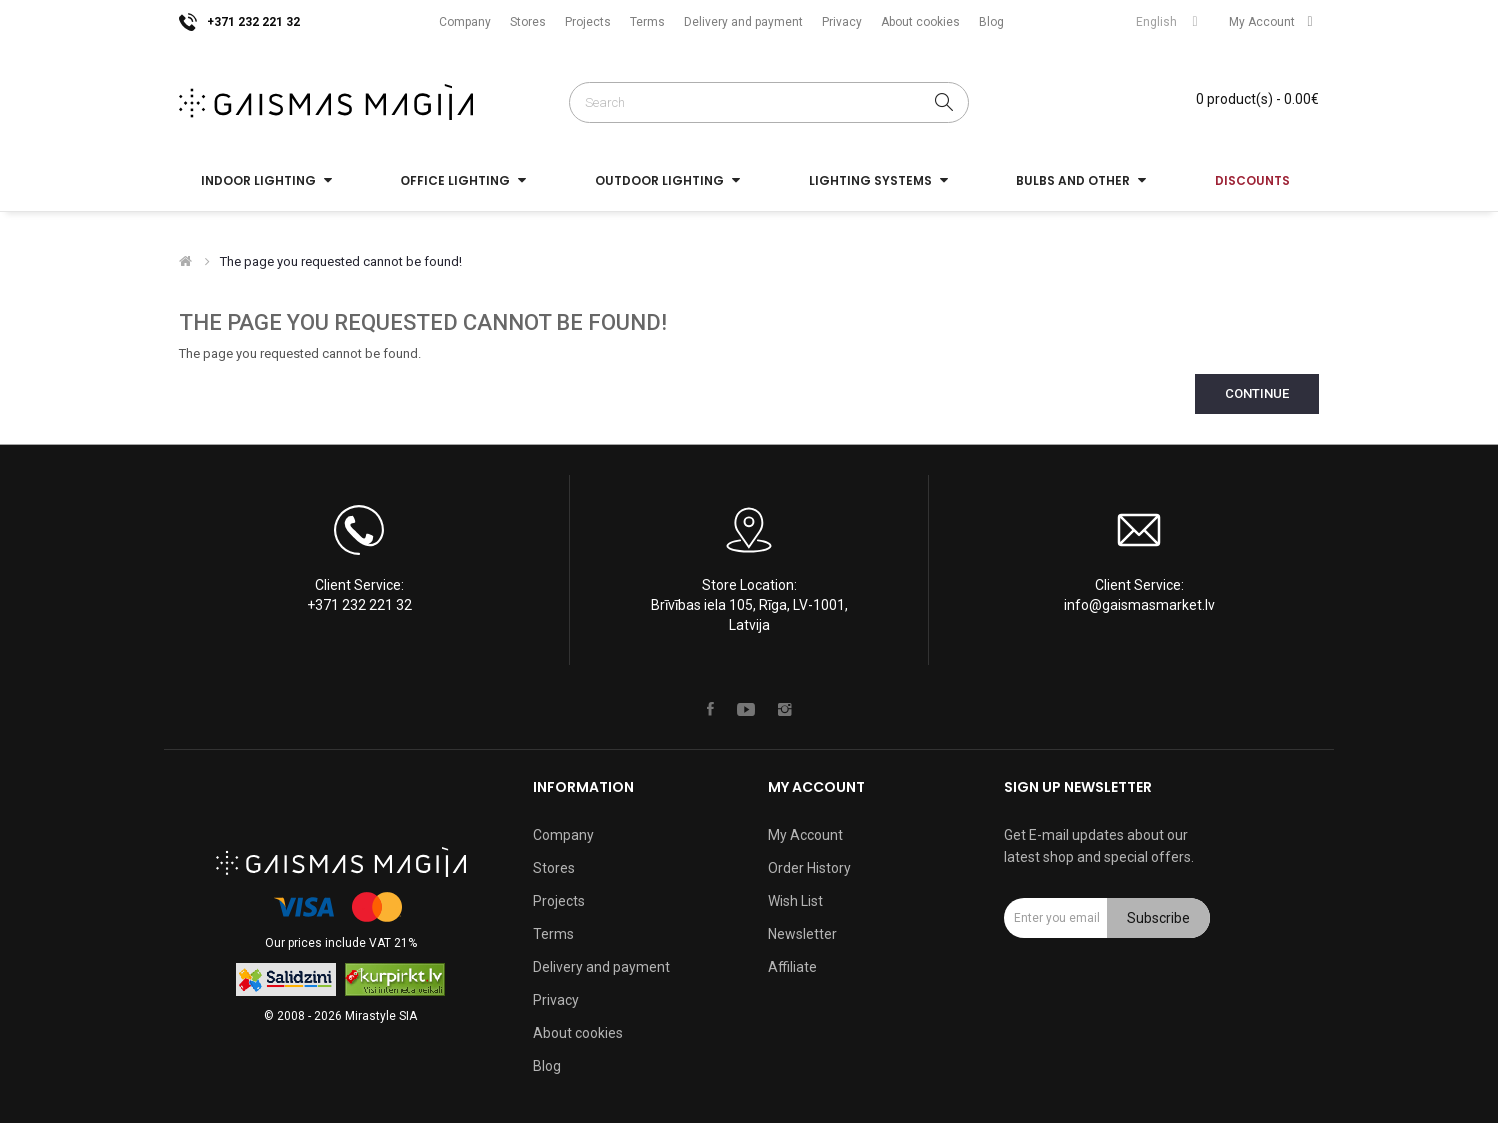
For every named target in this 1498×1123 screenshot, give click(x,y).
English (1170, 22)
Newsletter (802, 934)
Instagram (785, 709)
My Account (805, 835)
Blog (991, 22)
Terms (647, 22)
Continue (1257, 393)
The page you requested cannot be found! (341, 261)
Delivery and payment (743, 22)
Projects (588, 22)
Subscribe (1158, 918)
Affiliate (792, 967)
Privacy (842, 22)
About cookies (920, 22)
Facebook (710, 709)
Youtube (746, 709)
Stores (528, 22)
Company (465, 22)
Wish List (795, 901)
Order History (809, 868)
